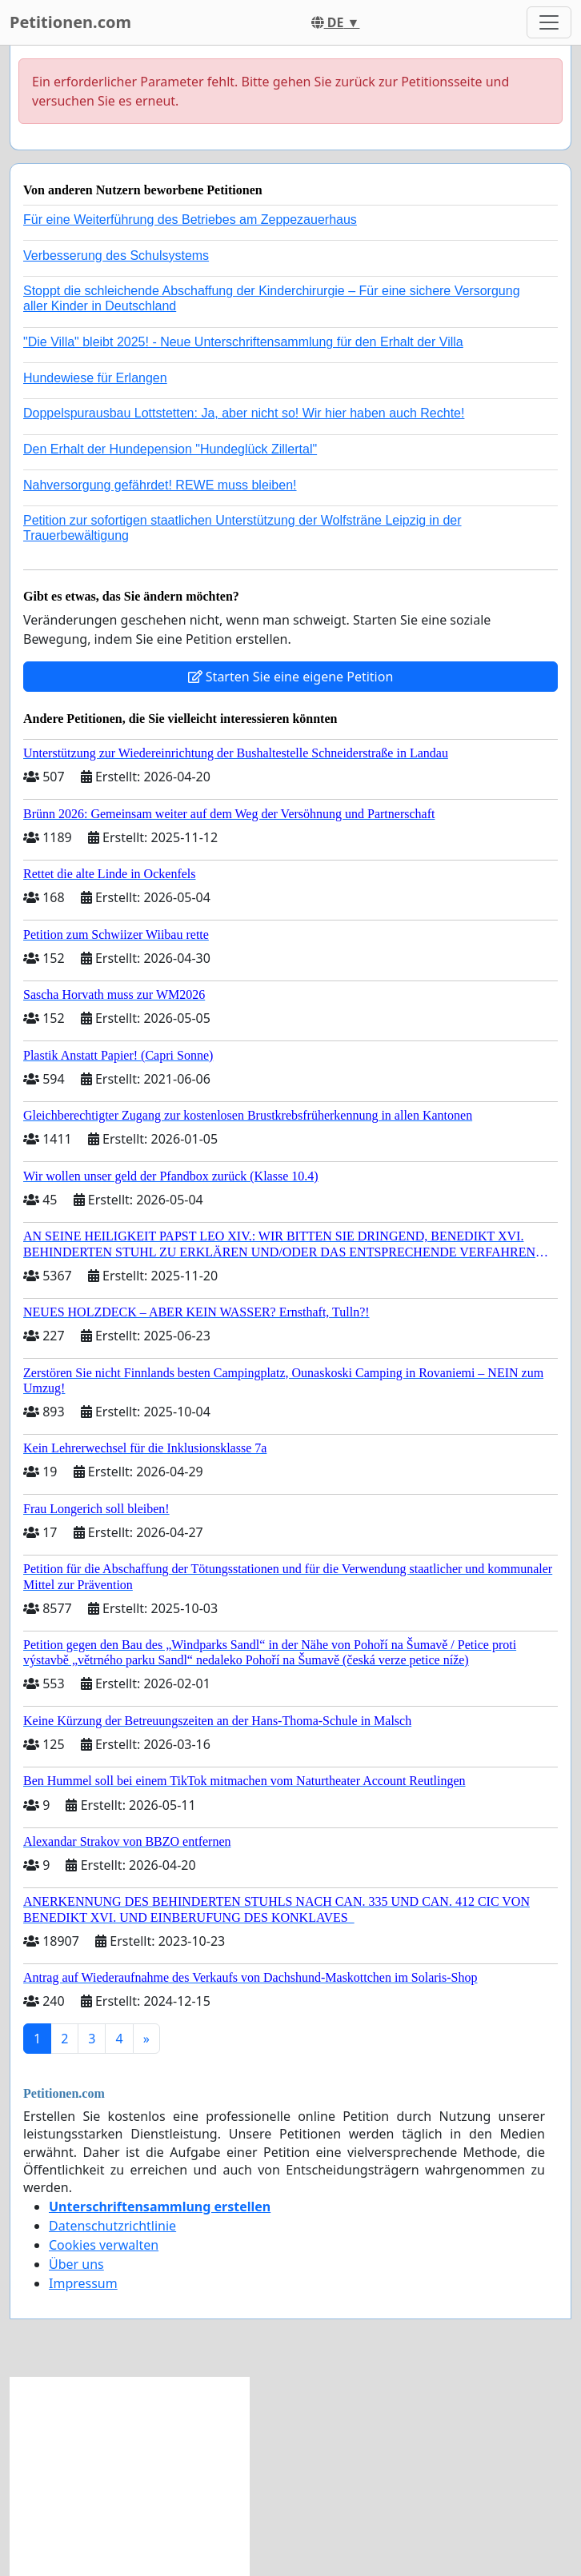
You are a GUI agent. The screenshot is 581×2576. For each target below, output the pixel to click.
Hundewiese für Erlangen (95, 378)
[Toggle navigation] (549, 22)
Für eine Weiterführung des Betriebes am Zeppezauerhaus (190, 219)
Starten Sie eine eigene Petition (291, 676)
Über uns (76, 2264)
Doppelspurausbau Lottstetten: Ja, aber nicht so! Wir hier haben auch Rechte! (243, 413)
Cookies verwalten (103, 2245)
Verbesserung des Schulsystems (116, 255)
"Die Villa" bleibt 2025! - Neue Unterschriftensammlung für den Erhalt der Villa (243, 342)
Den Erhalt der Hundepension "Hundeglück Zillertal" (170, 449)
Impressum (83, 2283)
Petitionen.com (70, 22)
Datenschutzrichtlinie (112, 2226)
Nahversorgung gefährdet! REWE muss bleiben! (160, 485)
